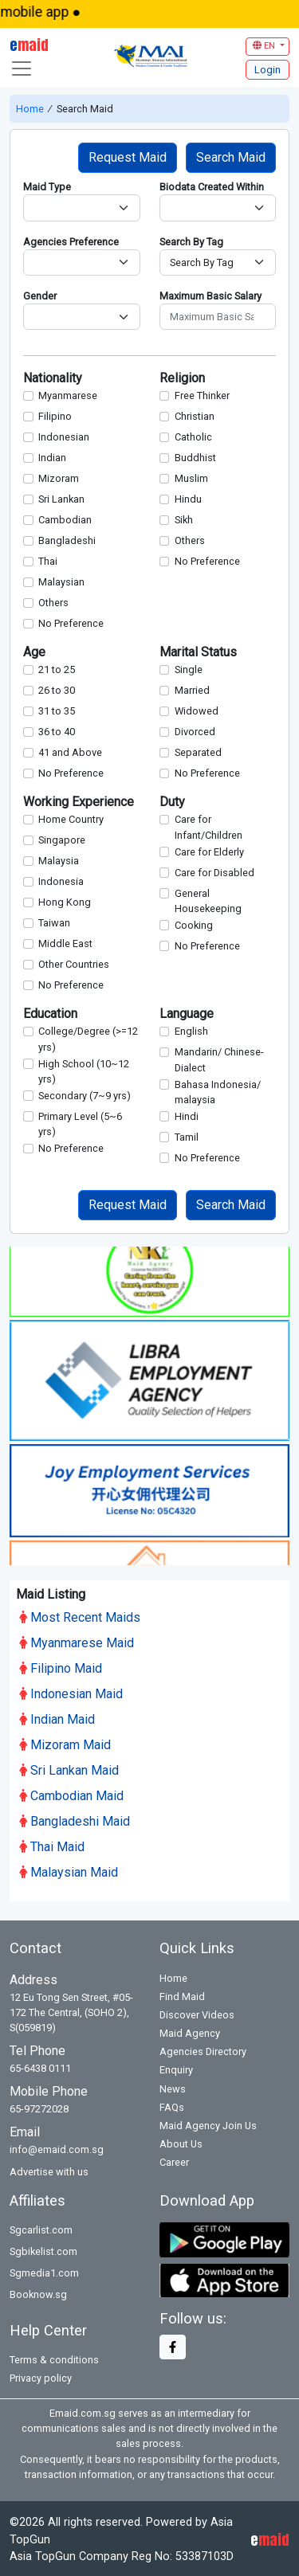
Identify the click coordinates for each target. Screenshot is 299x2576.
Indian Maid (57, 1717)
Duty (172, 801)
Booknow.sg (38, 2292)
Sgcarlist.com (41, 2227)
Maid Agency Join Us (208, 2123)
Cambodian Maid (71, 1793)
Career (174, 2160)
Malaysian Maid (68, 1869)
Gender (40, 296)
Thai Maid (52, 1844)
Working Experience (78, 801)
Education (50, 1013)
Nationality (52, 378)
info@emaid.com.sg (57, 2147)
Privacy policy (41, 2376)
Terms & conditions (54, 2357)
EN (265, 46)
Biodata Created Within (211, 187)
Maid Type (47, 187)
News (172, 2086)
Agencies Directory (202, 2049)
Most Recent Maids (79, 1615)
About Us (181, 2141)
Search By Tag (191, 242)
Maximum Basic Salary (210, 296)
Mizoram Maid (65, 1742)
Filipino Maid (60, 1666)
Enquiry (176, 2067)
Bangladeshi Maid (74, 1818)
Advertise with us (49, 2169)
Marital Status (198, 652)
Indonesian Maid (71, 1691)
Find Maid (182, 1994)
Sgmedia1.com (44, 2271)
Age (34, 652)
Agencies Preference (71, 242)
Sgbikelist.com (43, 2249)
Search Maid (231, 157)
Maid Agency (189, 2031)
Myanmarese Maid (76, 1640)
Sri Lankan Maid (69, 1767)
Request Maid (128, 157)
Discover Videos (196, 2012)
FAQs (171, 2105)
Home (31, 109)
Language (186, 1013)
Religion (182, 378)
